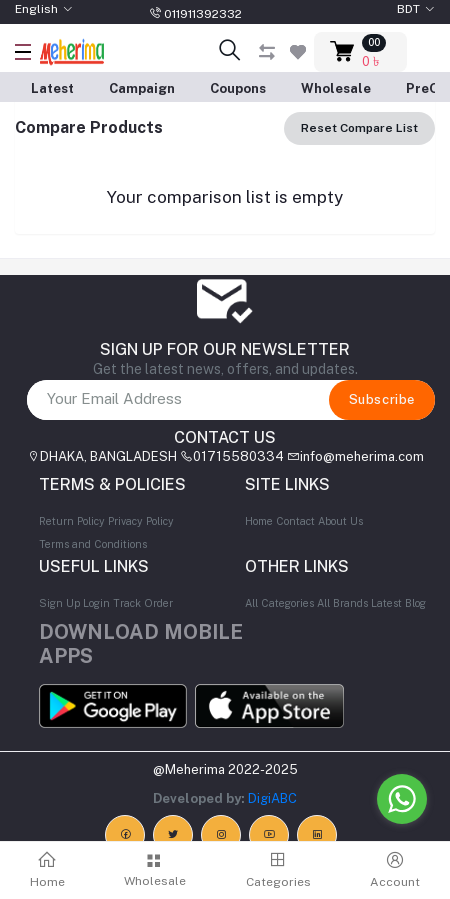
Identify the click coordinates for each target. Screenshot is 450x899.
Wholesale (336, 88)
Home (259, 521)
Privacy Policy (141, 521)
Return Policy (72, 521)
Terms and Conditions (93, 544)
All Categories (279, 603)
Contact (295, 521)
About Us (340, 521)
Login (96, 603)
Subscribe (382, 399)
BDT (408, 9)
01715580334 (238, 456)
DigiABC (272, 798)
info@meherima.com (362, 456)
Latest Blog (398, 603)
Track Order (143, 603)
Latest (52, 88)
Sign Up (59, 603)
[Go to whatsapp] (402, 799)
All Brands (342, 603)
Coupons (238, 88)
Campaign (142, 88)
